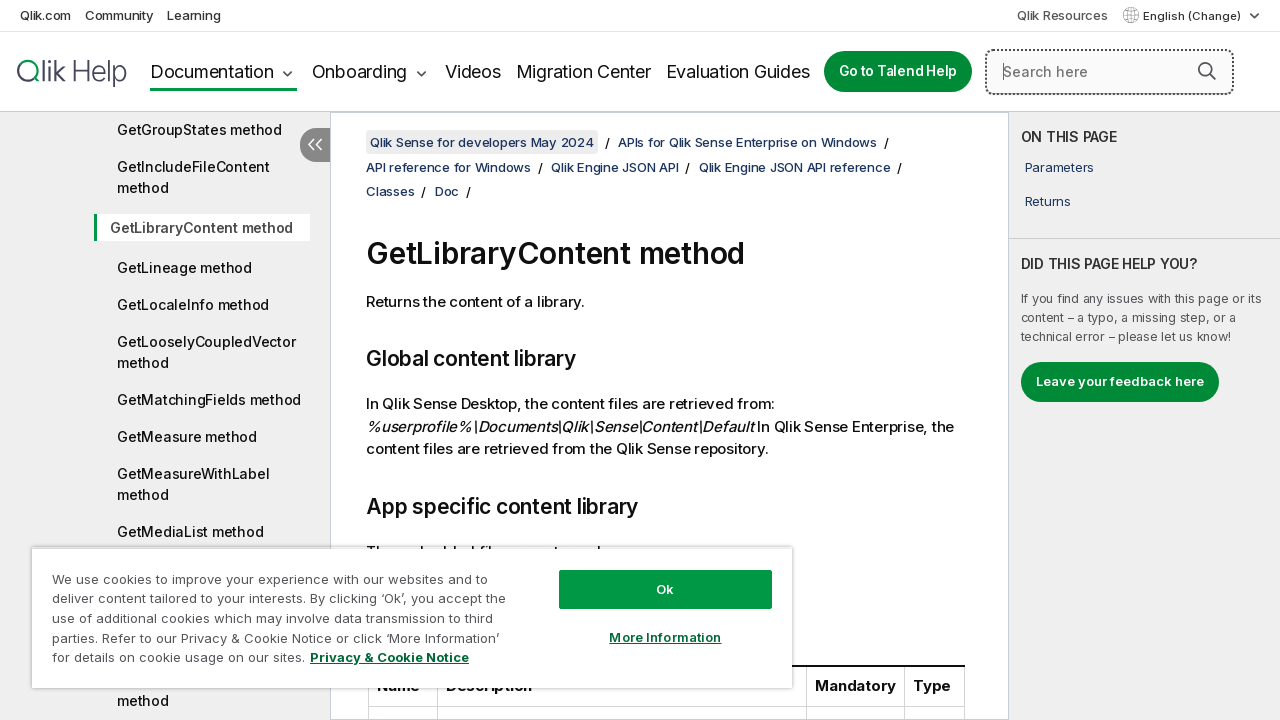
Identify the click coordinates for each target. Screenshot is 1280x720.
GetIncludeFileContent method (193, 177)
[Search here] (1109, 72)
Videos (473, 71)
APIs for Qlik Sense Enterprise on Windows (747, 142)
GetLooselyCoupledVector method (206, 352)
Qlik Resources (1062, 15)
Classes (390, 191)
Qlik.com (45, 15)
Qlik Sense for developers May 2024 (482, 142)
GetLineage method (184, 267)
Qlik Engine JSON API (614, 167)
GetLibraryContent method (201, 227)
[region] (403, 610)
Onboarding (360, 71)
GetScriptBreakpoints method (189, 690)
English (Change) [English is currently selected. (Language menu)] (1193, 16)
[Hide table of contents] (315, 145)
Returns (1048, 201)
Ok (650, 574)
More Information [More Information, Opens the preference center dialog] (650, 622)
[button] (1207, 71)
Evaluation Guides (738, 71)
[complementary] (1144, 416)
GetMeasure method (187, 436)
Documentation (212, 71)
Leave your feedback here (1120, 381)
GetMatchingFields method (209, 399)
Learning (193, 15)
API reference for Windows (448, 167)
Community (119, 15)
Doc (447, 191)
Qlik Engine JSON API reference (795, 167)
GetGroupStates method (199, 129)
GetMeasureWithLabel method (193, 484)
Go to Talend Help (898, 71)
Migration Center (583, 71)
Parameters (1060, 167)
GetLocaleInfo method (193, 304)
